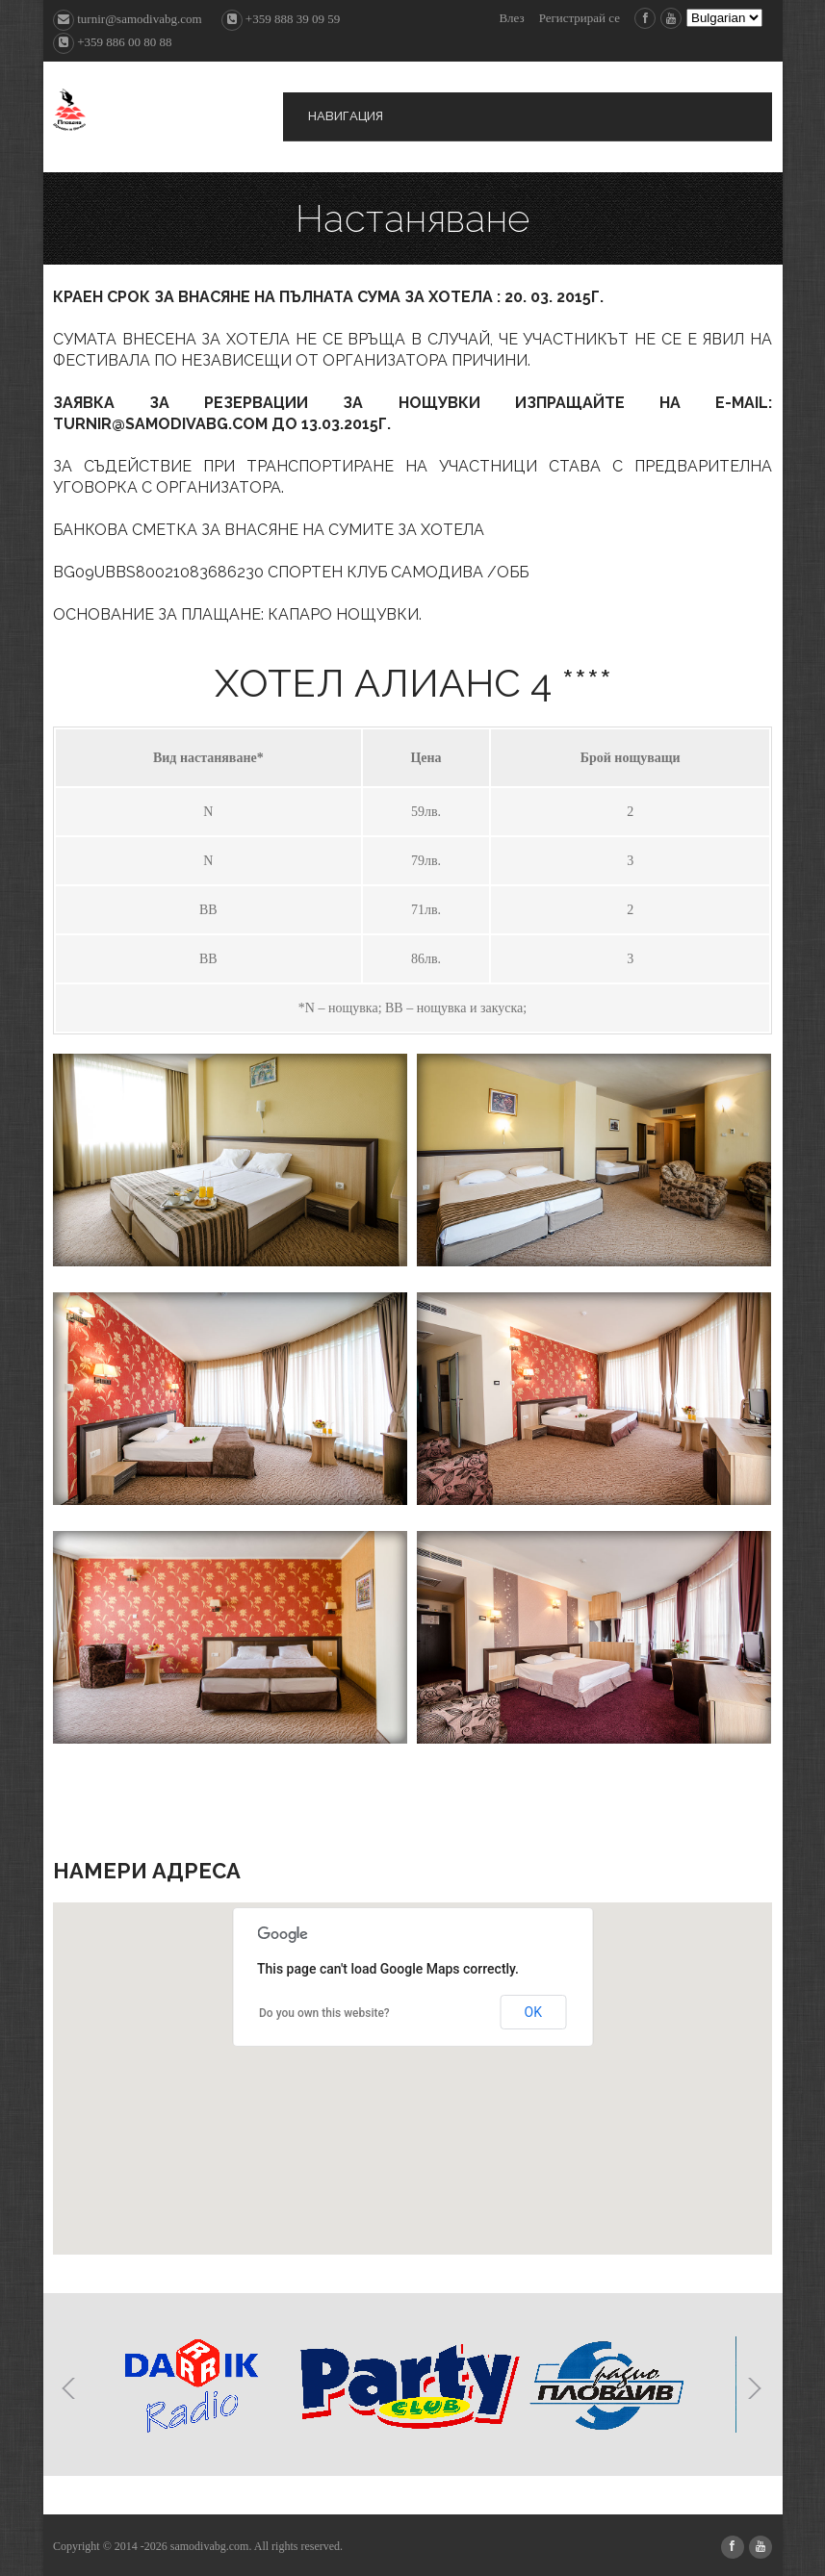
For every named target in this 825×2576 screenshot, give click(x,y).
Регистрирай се (579, 18)
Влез (511, 18)
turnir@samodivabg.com (127, 19)
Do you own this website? (324, 2013)
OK (533, 2012)
